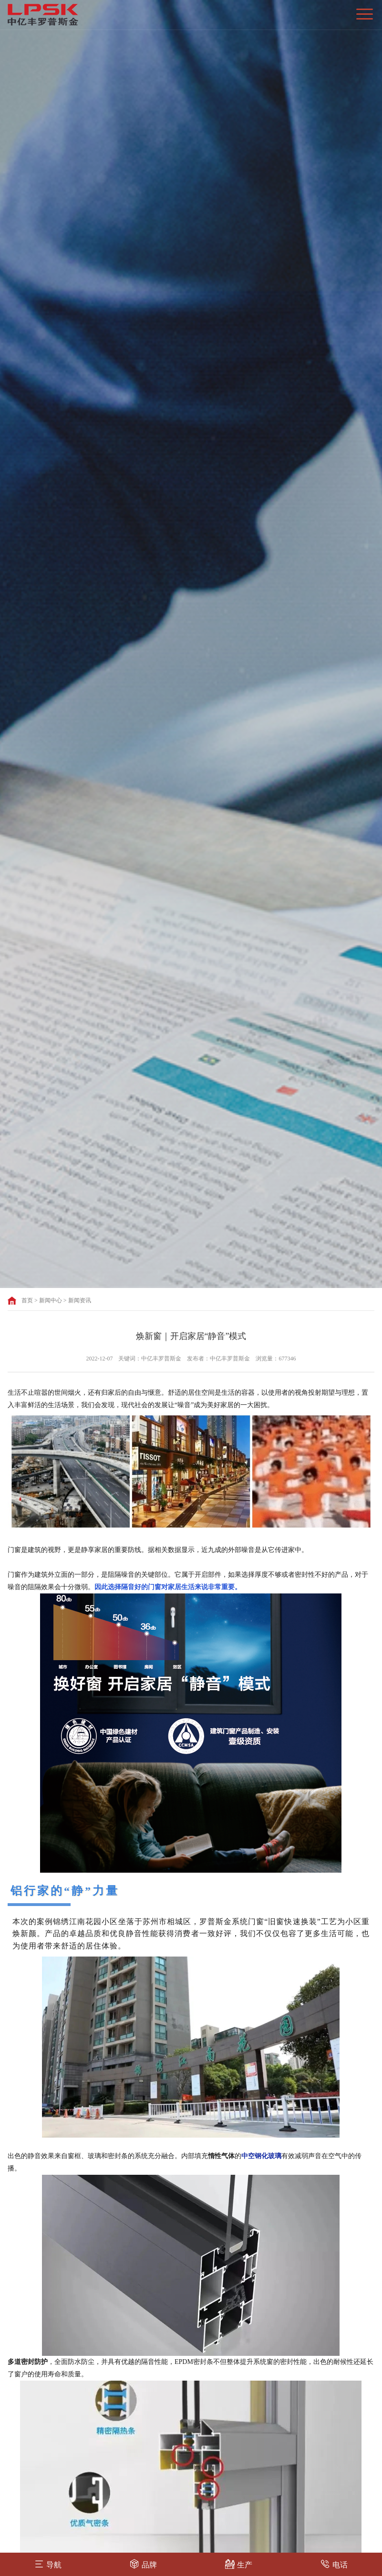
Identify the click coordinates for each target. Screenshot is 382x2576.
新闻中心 (50, 1300)
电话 (334, 2564)
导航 (48, 2564)
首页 (27, 1300)
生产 (238, 2564)
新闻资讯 (79, 1300)
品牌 (143, 2564)
